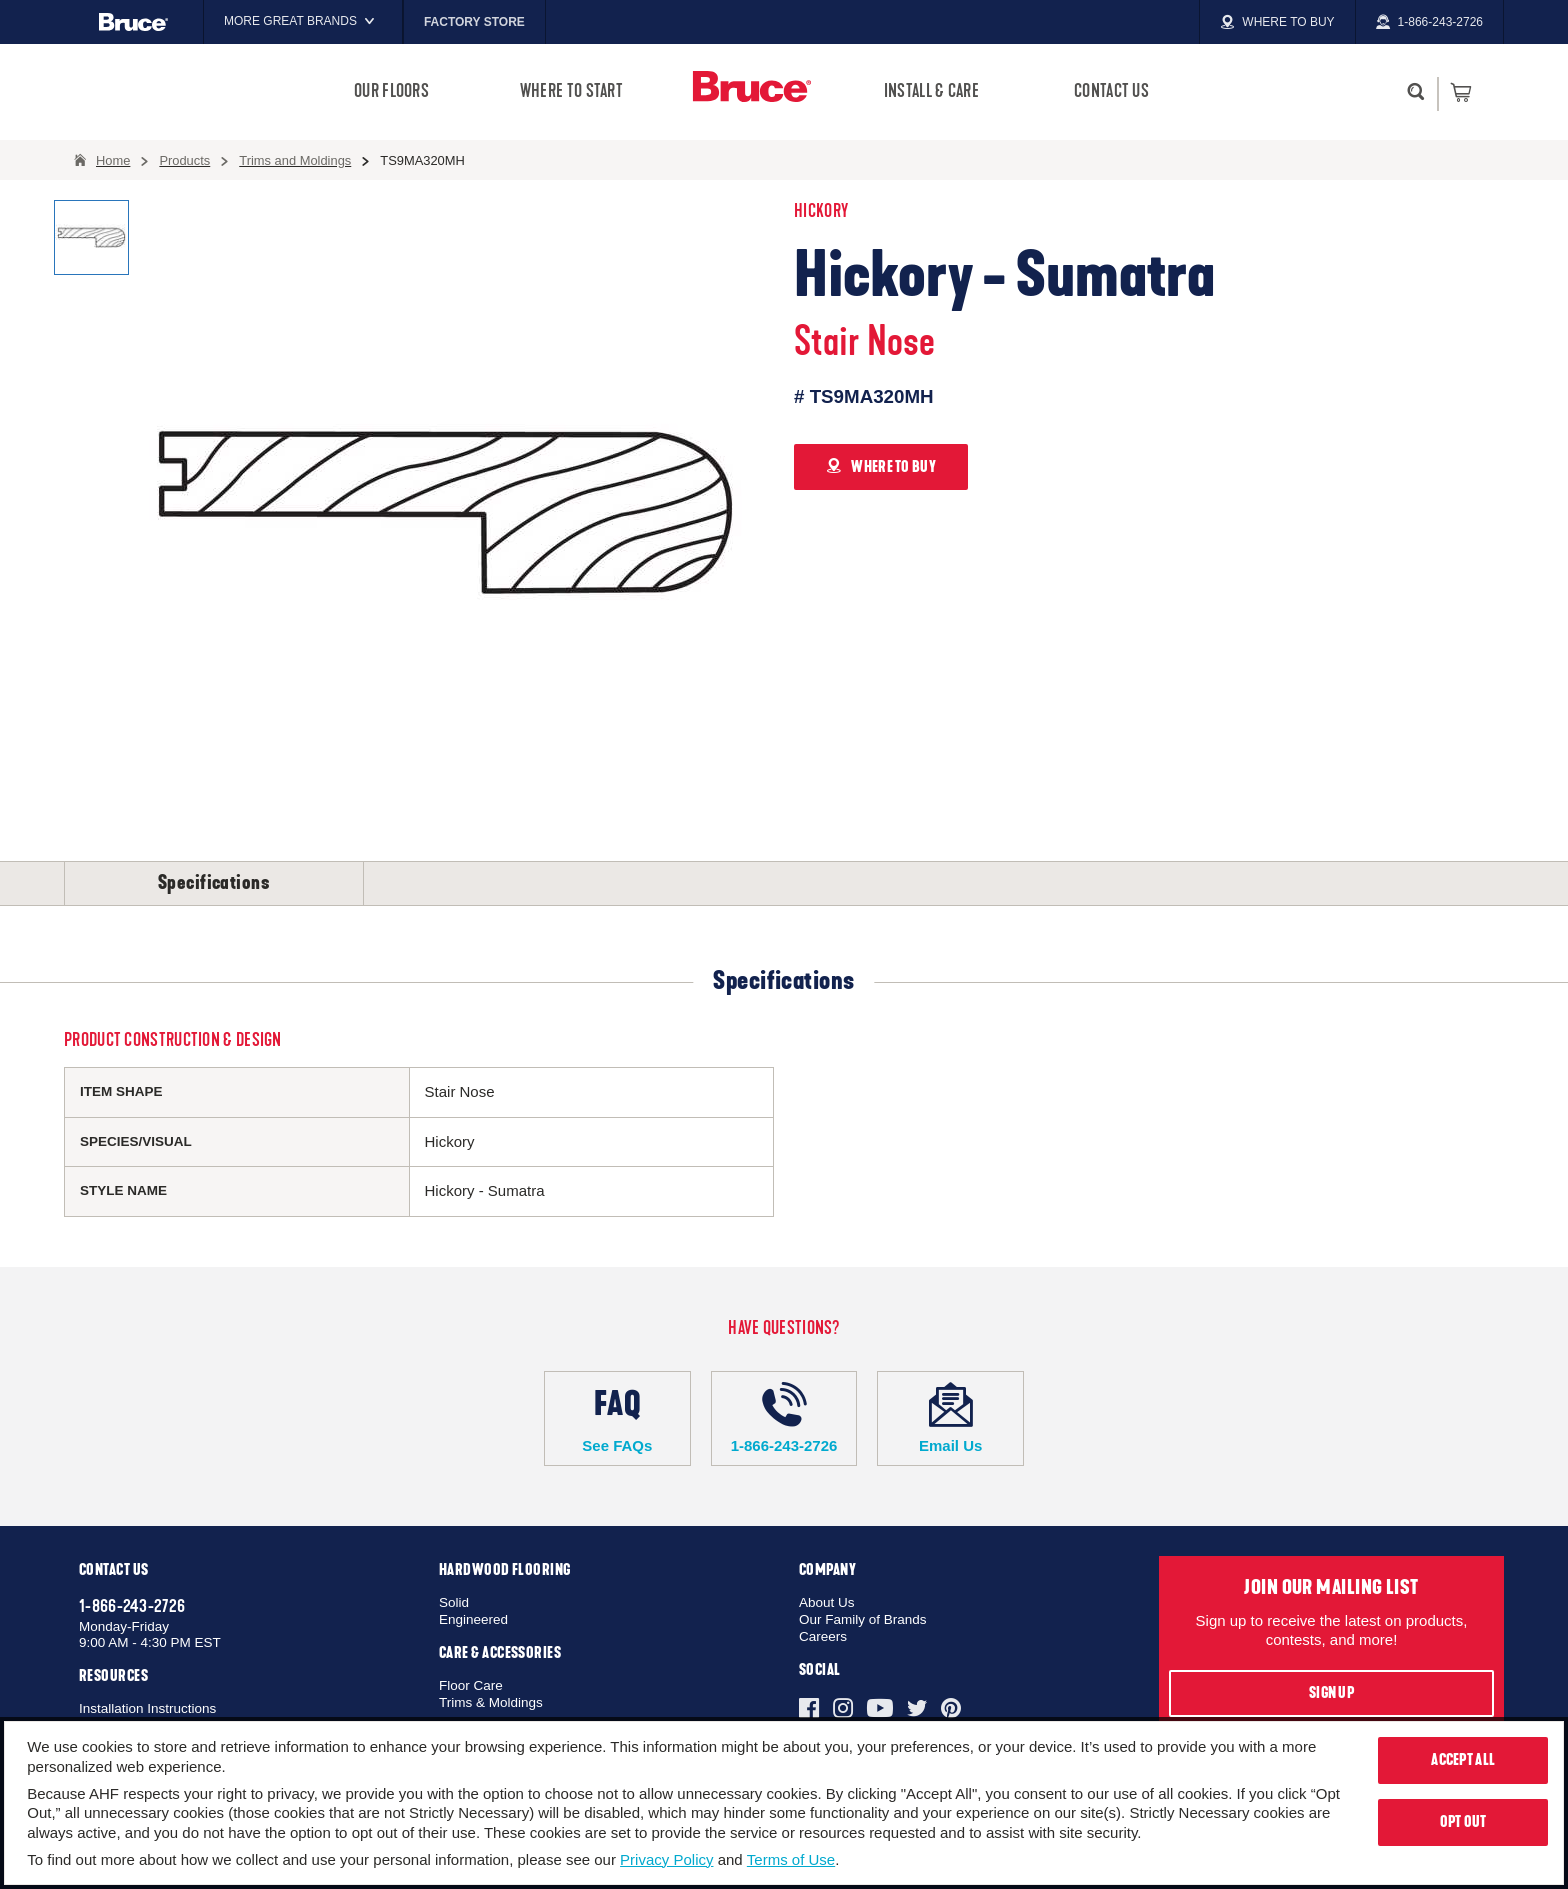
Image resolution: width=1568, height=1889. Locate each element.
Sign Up (1331, 1693)
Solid (454, 1602)
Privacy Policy (666, 1859)
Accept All (1463, 1760)
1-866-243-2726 (784, 1418)
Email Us (950, 1418)
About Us (827, 1602)
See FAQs (617, 1418)
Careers (823, 1636)
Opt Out (1463, 1822)
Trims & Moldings (491, 1702)
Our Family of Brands (863, 1619)
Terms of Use (791, 1859)
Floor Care (471, 1685)
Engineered (473, 1619)
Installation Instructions (147, 1708)
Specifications (214, 883)
